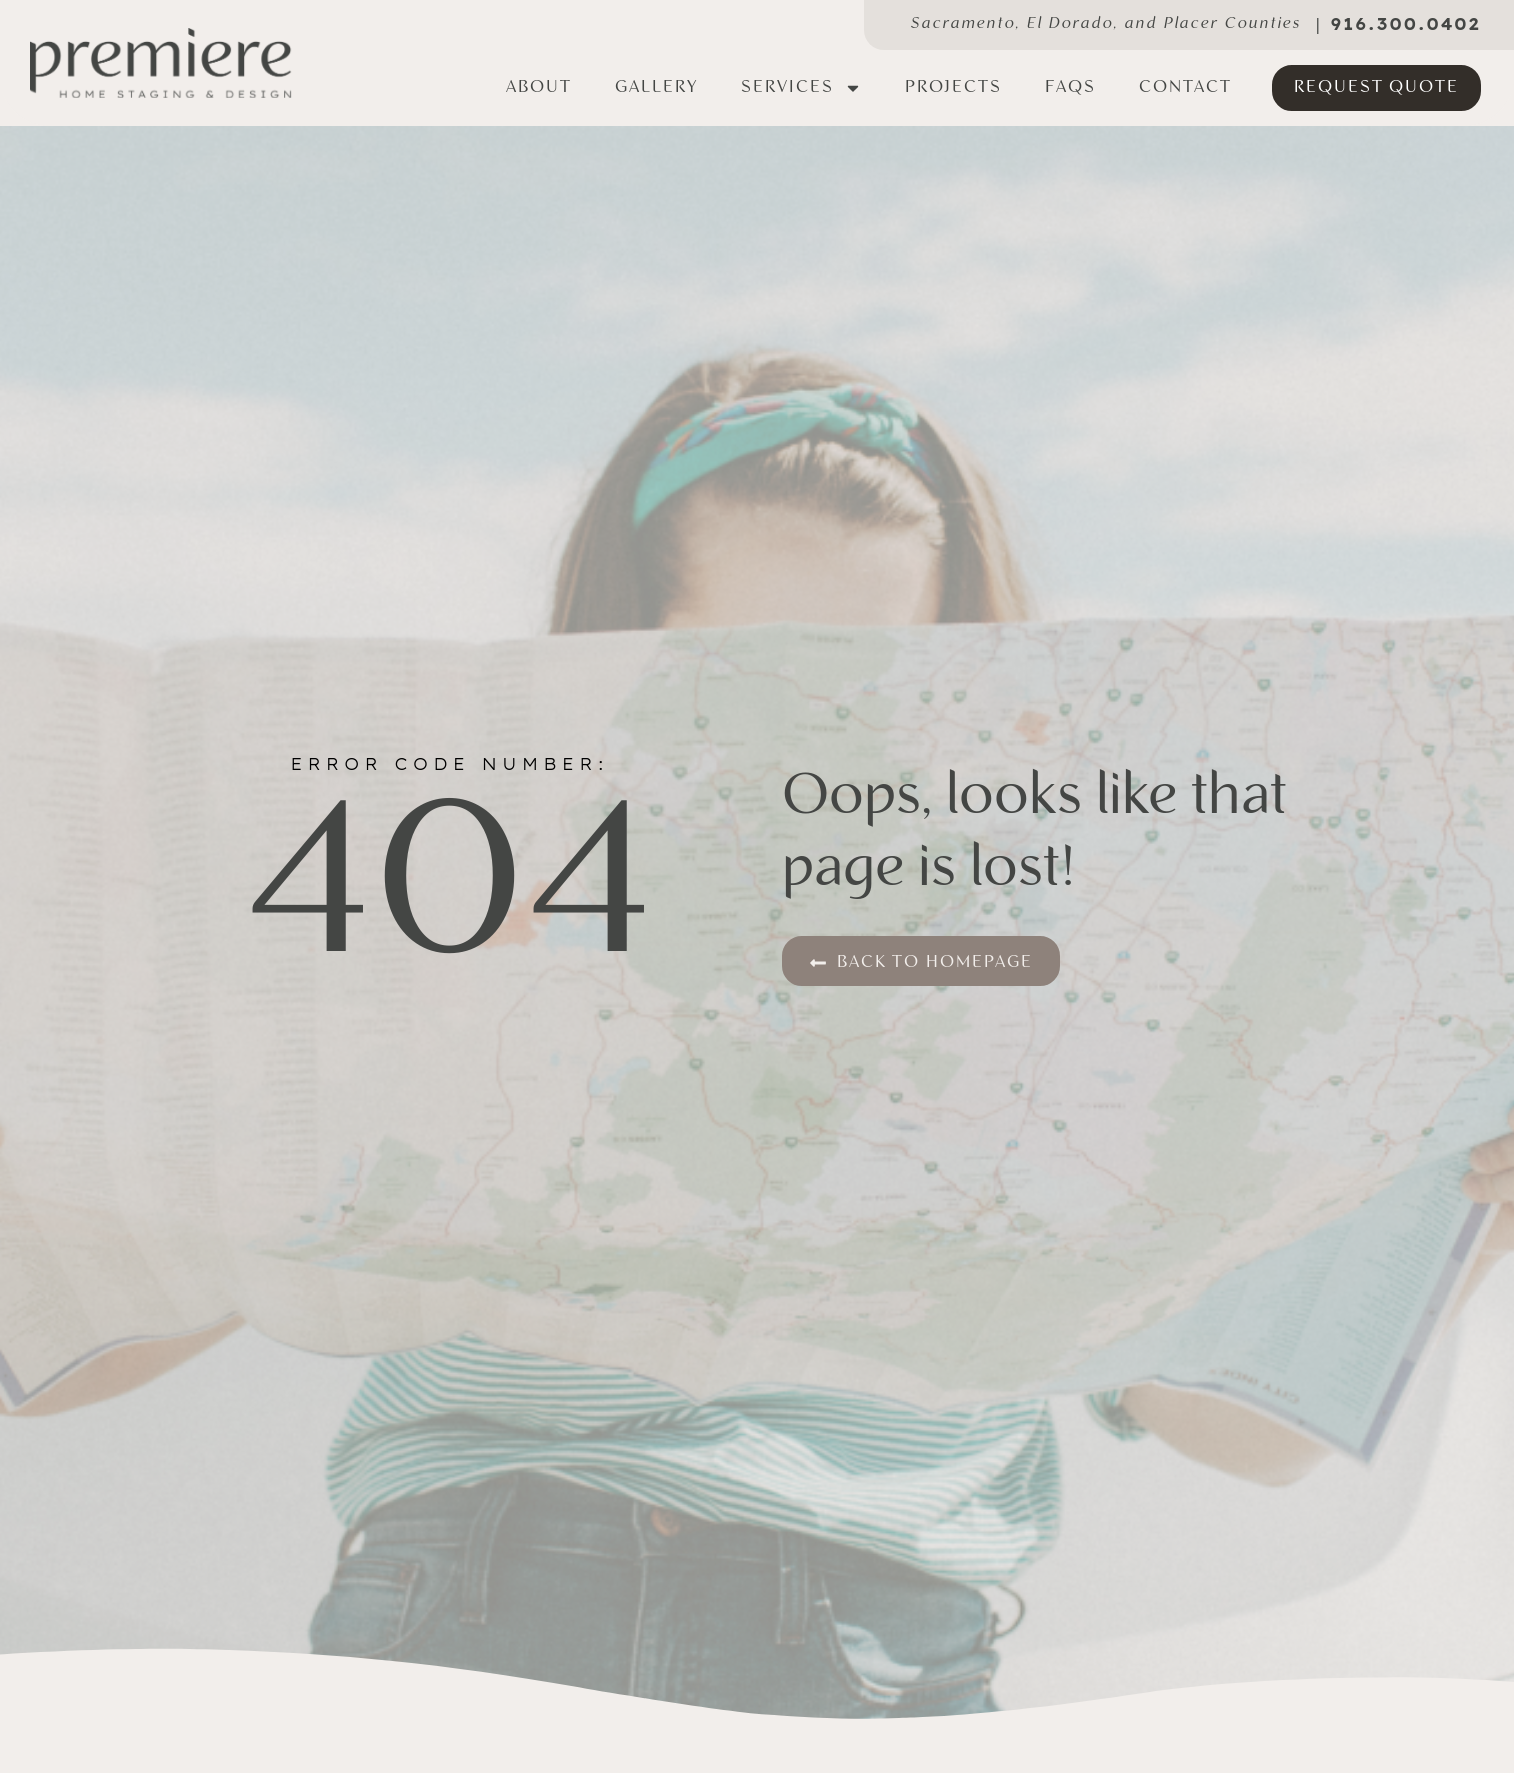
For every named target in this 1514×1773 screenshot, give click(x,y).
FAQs (1070, 87)
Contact (1185, 87)
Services (801, 88)
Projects (953, 87)
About (539, 87)
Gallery (656, 87)
